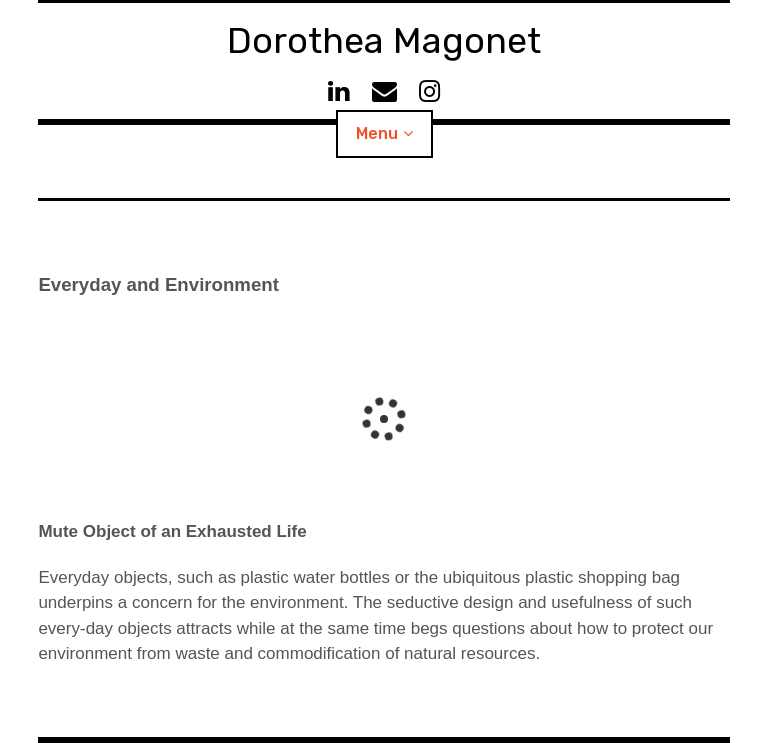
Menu (377, 133)
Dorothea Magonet (384, 40)
